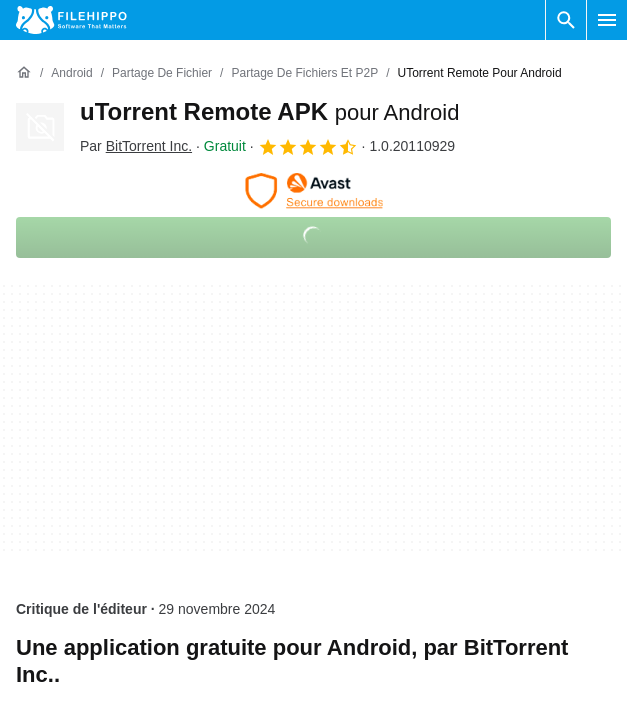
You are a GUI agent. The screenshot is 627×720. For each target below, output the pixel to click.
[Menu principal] (607, 20)
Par (136, 146)
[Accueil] (24, 73)
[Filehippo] (71, 20)
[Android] (71, 73)
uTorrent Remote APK (269, 111)
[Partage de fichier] (162, 73)
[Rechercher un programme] (566, 20)
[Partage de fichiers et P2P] (304, 73)
